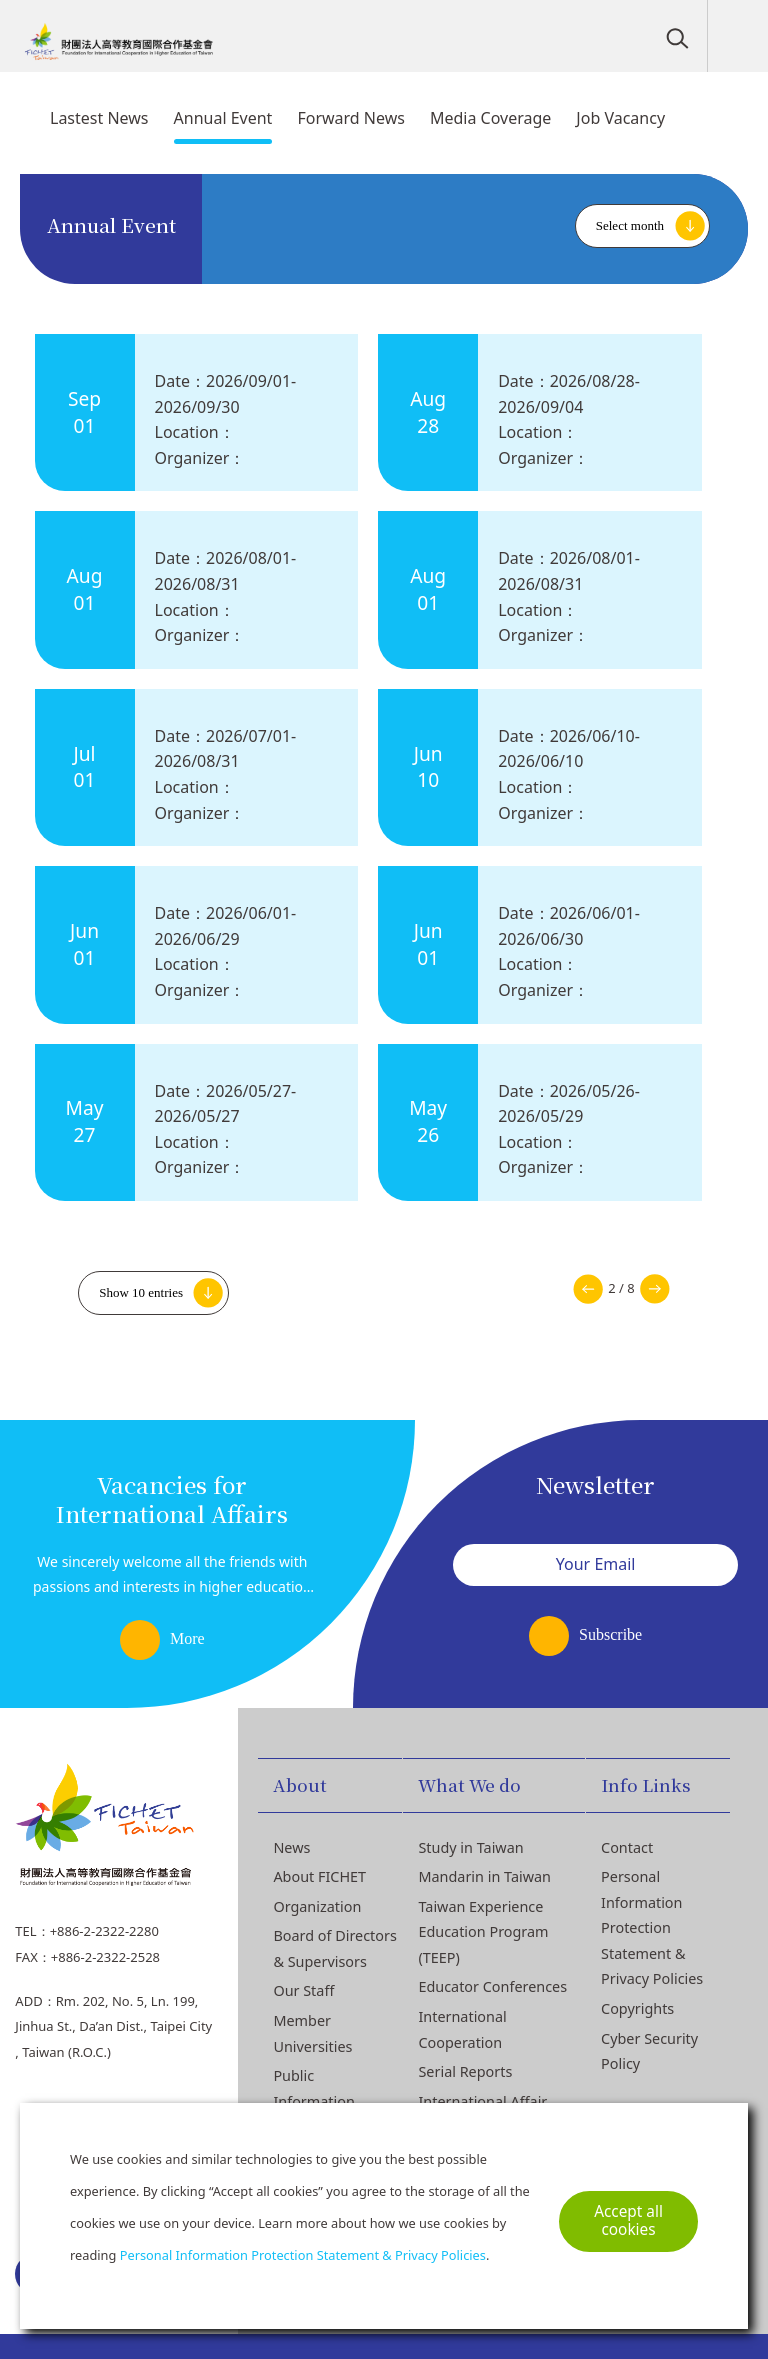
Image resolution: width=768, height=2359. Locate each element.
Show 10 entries (141, 1292)
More (187, 1638)
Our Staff (303, 1990)
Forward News (351, 118)
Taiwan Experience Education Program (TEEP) (483, 1932)
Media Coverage (490, 118)
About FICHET (319, 1876)
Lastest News (99, 118)
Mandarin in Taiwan (484, 1876)
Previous (588, 1289)
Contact (627, 1847)
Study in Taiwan (470, 1847)
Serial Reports (465, 2071)
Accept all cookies (628, 2220)
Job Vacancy (620, 118)
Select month (630, 225)
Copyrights (637, 2008)
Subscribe (610, 1634)
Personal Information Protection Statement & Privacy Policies (652, 1927)
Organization (317, 1906)
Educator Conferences (492, 1986)
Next (655, 1289)
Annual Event (223, 118)
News (291, 1847)
